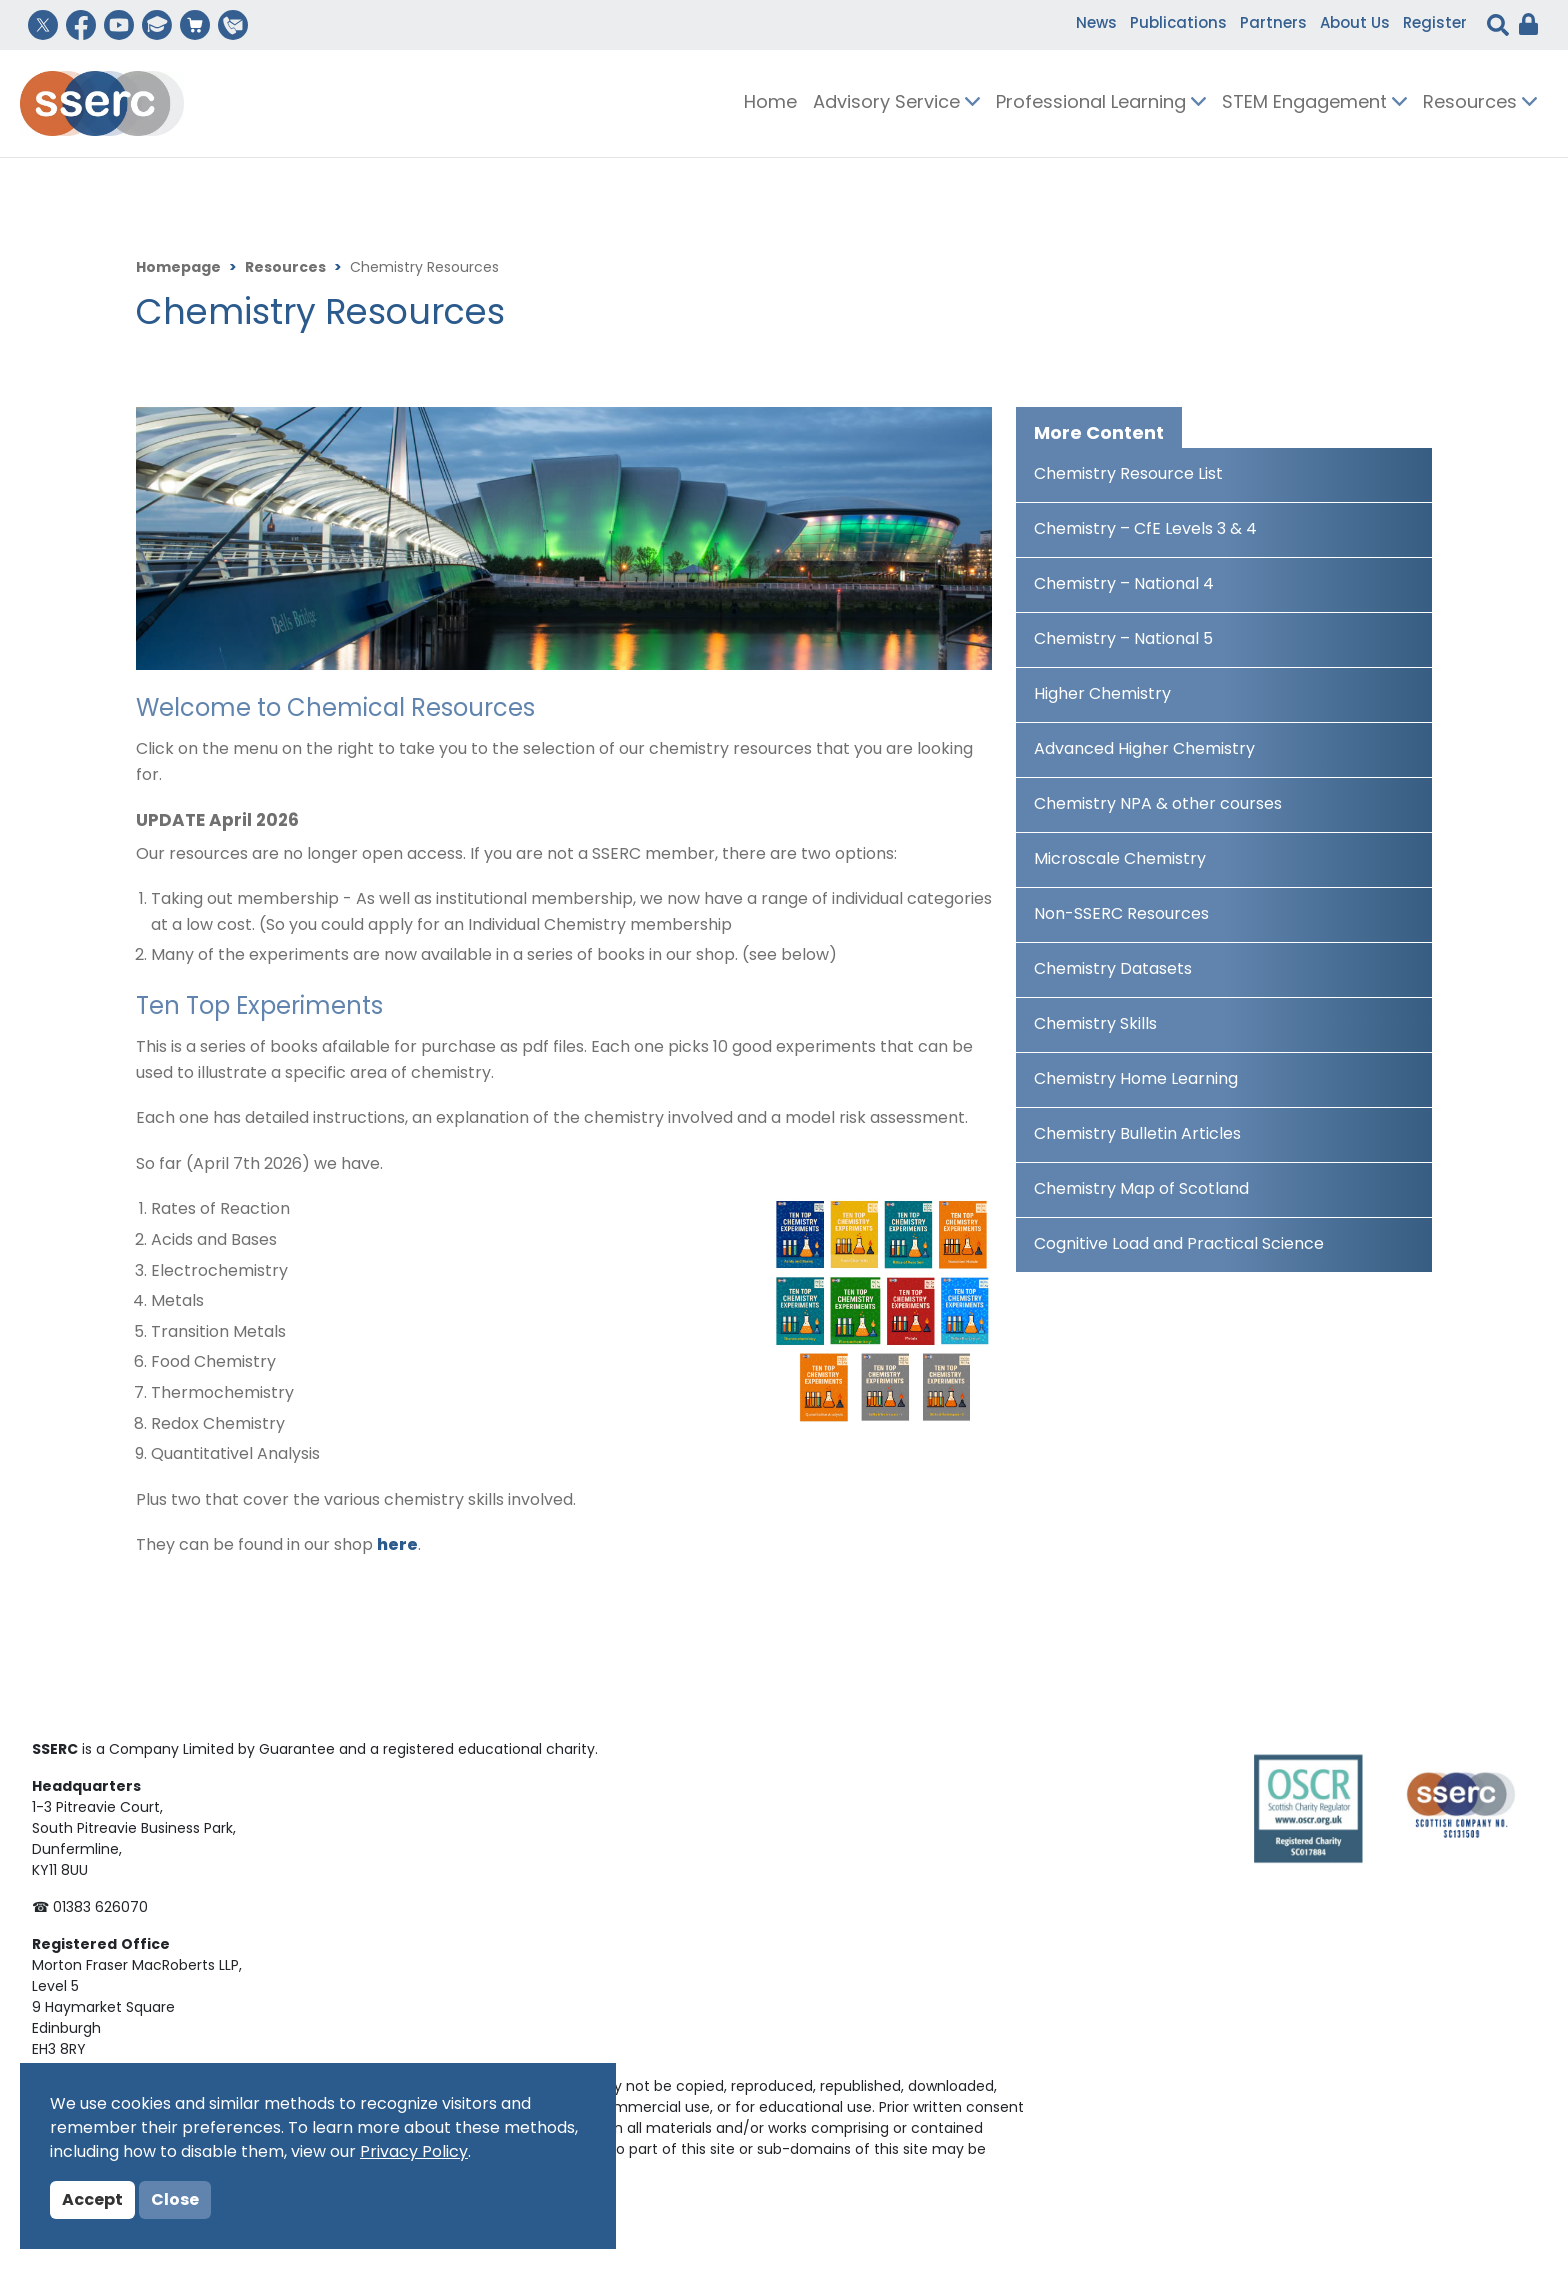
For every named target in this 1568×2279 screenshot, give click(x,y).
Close (175, 2201)
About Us (1355, 24)
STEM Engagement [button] (1314, 103)
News (1096, 24)
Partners (1273, 24)
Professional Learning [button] (1101, 103)
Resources (285, 268)
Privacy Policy (414, 2153)
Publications (1178, 24)
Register (1435, 24)
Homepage (178, 268)
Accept (92, 2201)
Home (770, 103)
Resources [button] (1480, 103)
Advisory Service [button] (896, 103)
